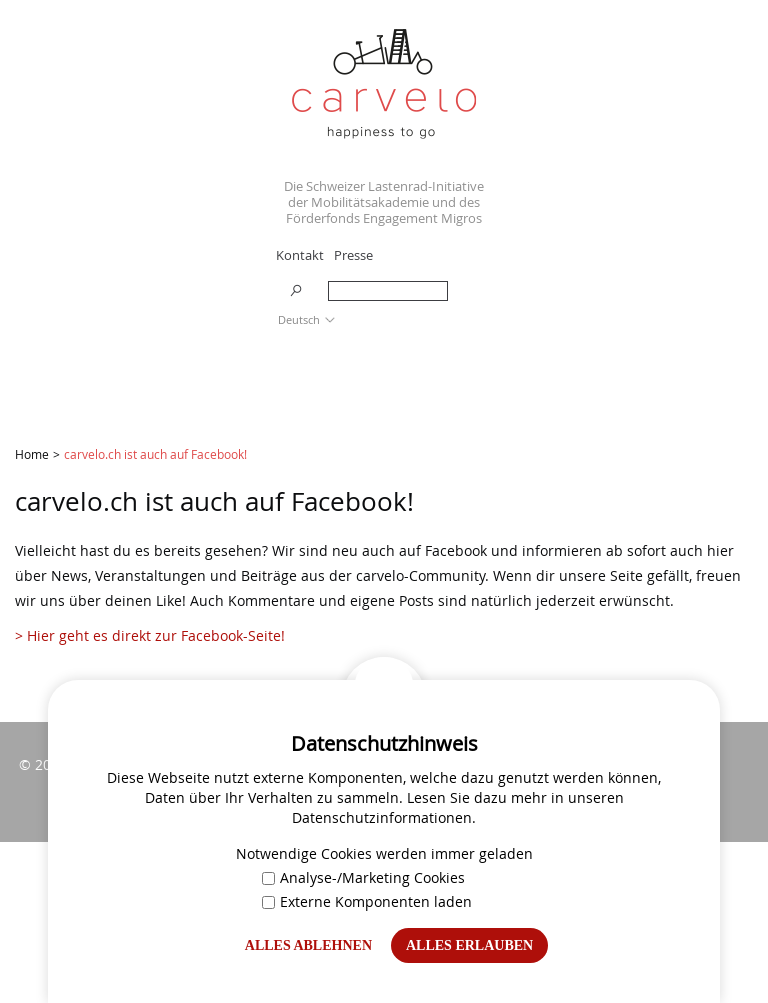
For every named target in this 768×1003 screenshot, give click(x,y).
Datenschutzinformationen (382, 817)
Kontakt (300, 255)
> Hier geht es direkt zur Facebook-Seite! (152, 635)
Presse (353, 255)
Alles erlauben (469, 945)
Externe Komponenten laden (367, 901)
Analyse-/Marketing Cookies (363, 877)
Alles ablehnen (308, 945)
